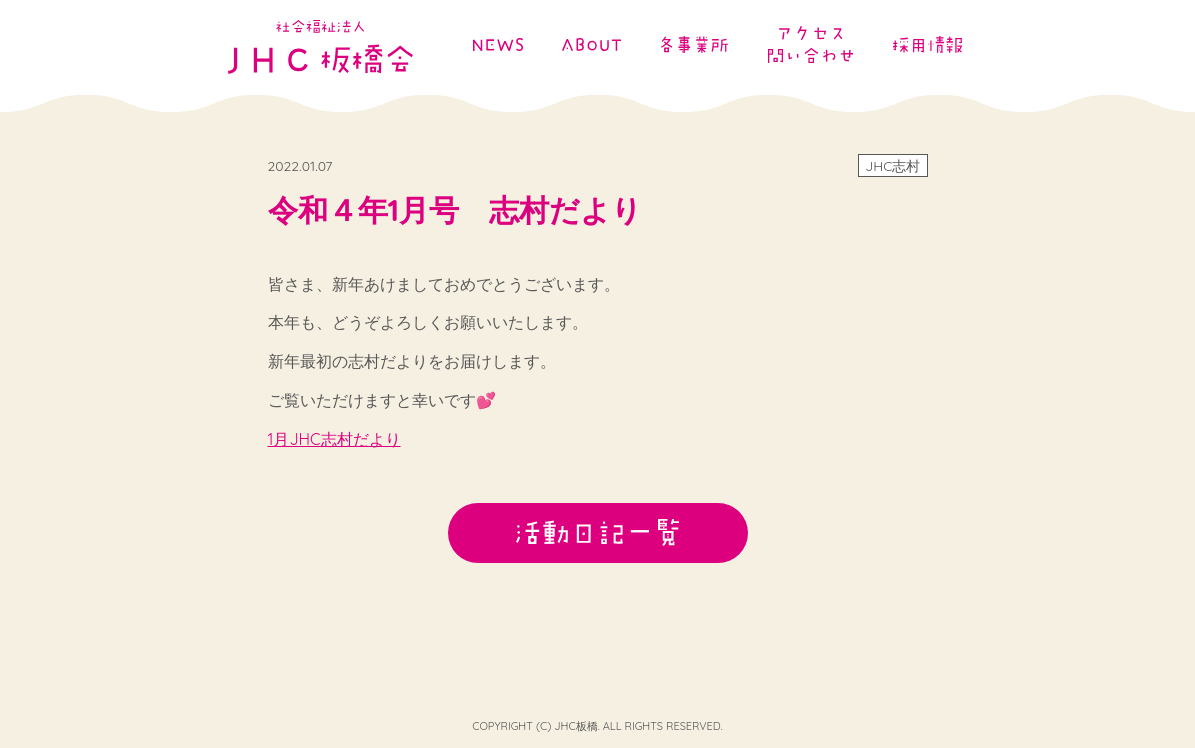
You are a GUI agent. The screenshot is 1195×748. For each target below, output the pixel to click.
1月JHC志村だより (334, 439)
